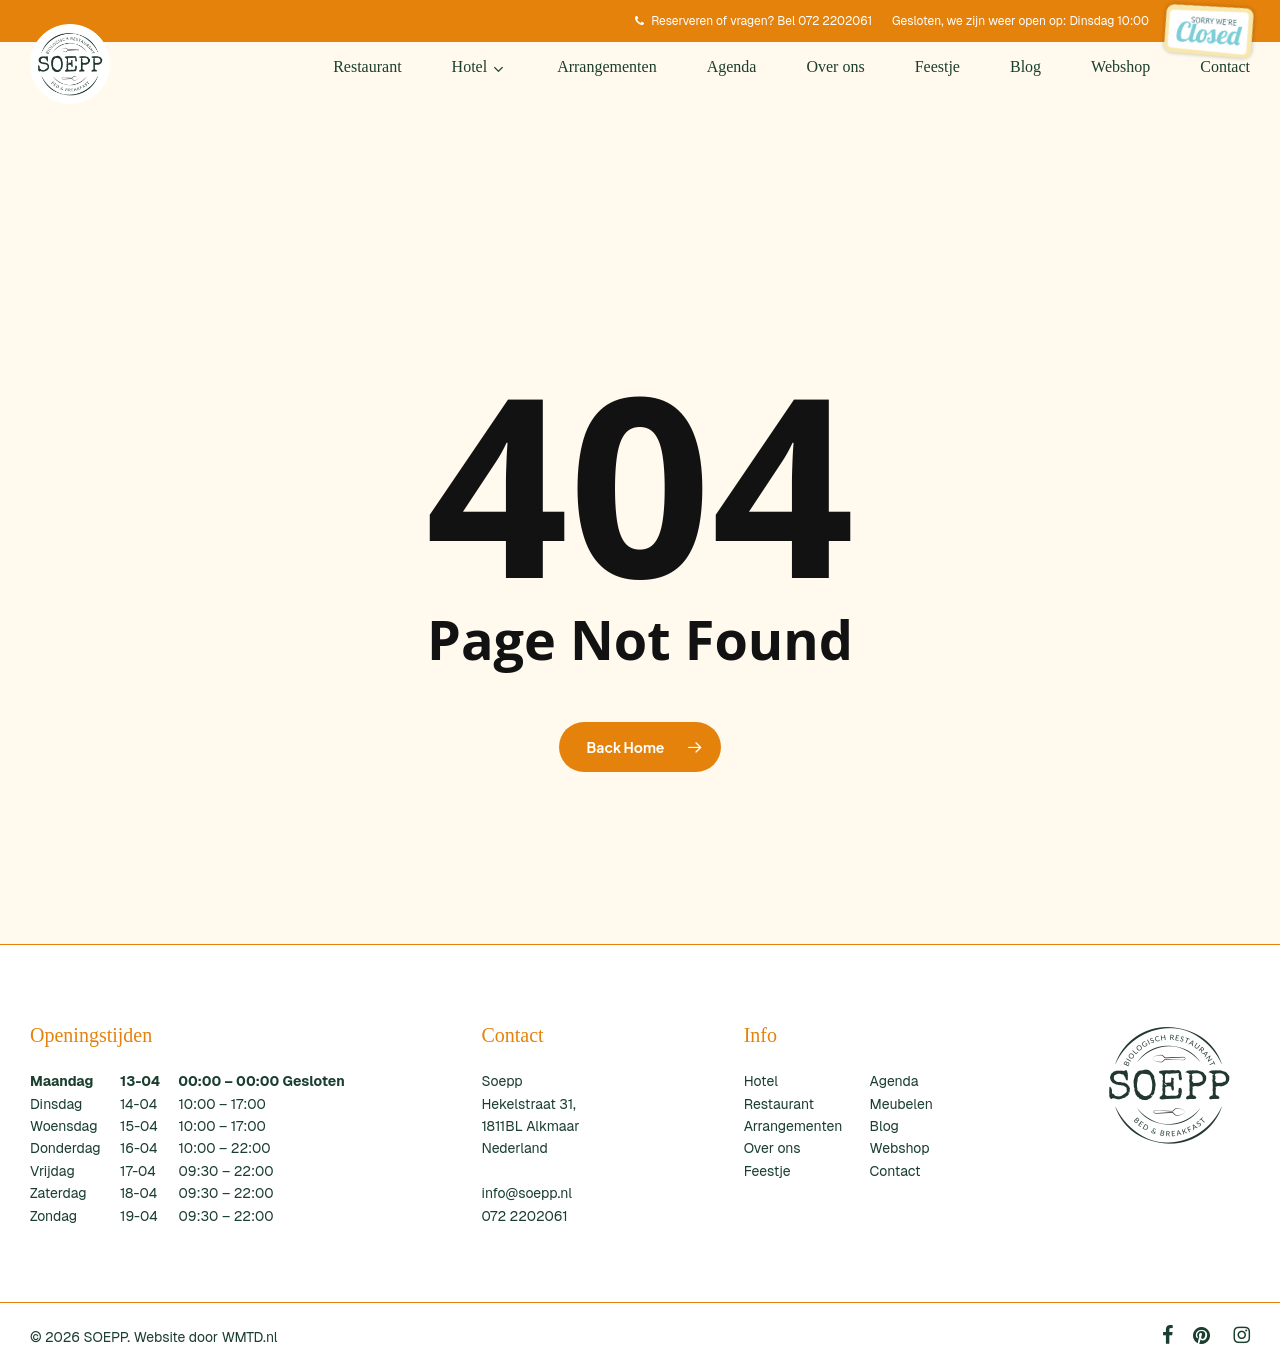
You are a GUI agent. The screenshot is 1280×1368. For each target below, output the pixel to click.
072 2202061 (524, 1216)
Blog (884, 1126)
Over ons (772, 1148)
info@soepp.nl (526, 1193)
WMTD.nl (250, 1337)
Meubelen (901, 1104)
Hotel (761, 1081)
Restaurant (779, 1104)
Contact (895, 1171)
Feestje (767, 1171)
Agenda (894, 1081)
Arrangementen (793, 1126)
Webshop (900, 1148)
